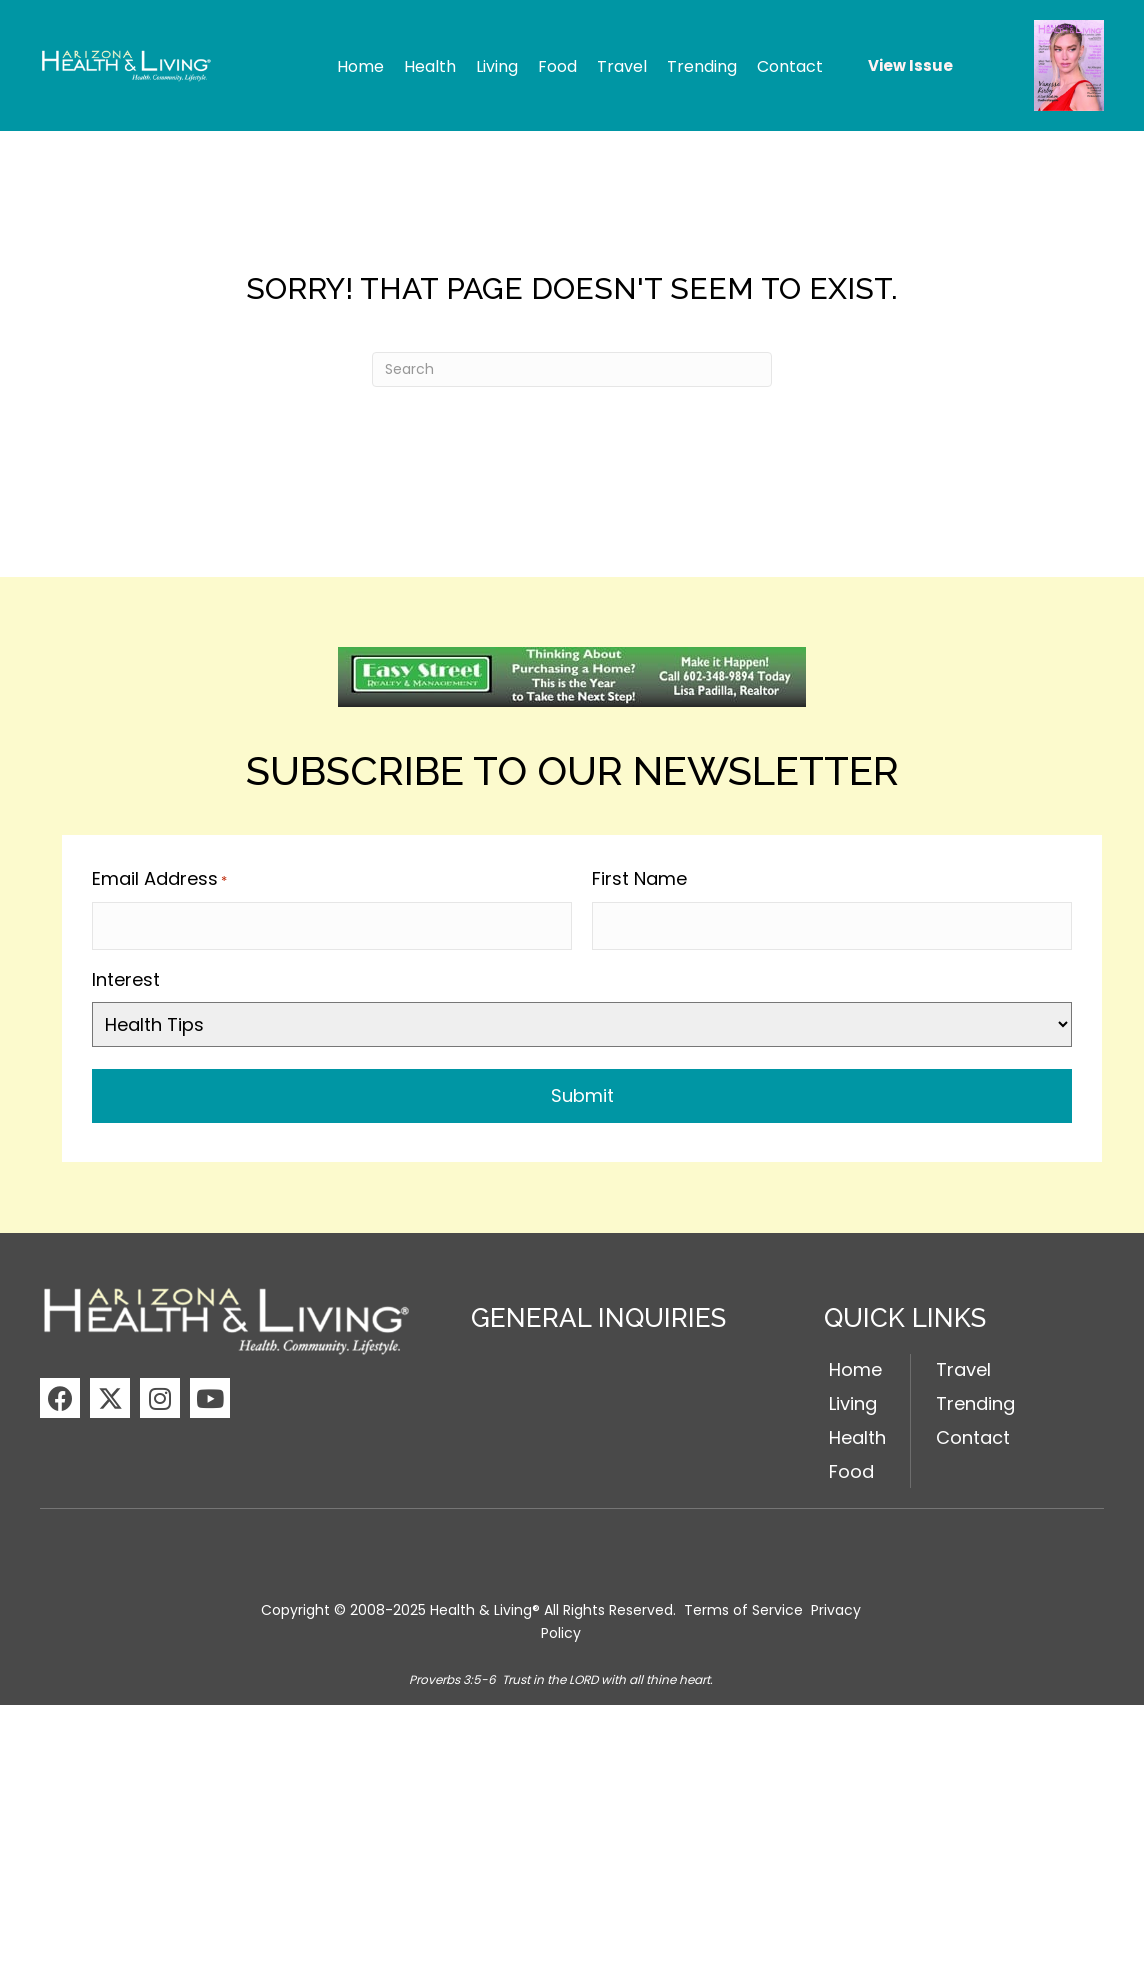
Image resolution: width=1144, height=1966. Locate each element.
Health (857, 1432)
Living (853, 1399)
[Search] (572, 369)
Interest (126, 974)
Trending (975, 1399)
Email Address (159, 879)
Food (851, 1466)
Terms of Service (743, 1606)
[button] (60, 1394)
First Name (639, 878)
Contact (973, 1432)
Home (855, 1365)
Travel (963, 1365)
